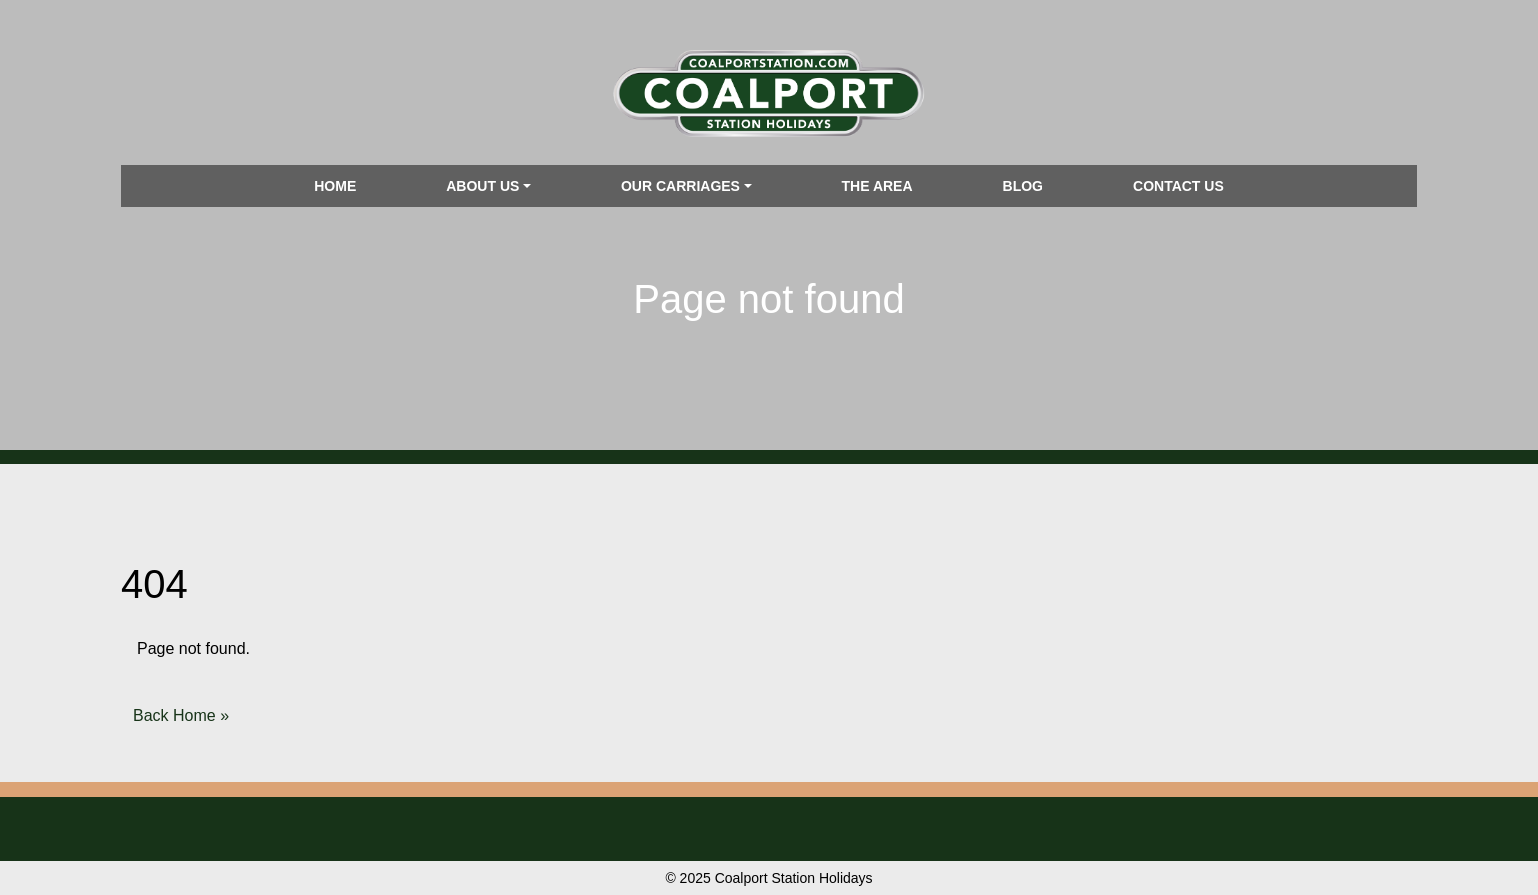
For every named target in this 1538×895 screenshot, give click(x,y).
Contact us (1178, 186)
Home (335, 186)
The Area (877, 186)
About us (482, 186)
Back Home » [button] (181, 715)
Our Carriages (680, 186)
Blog (1023, 186)
